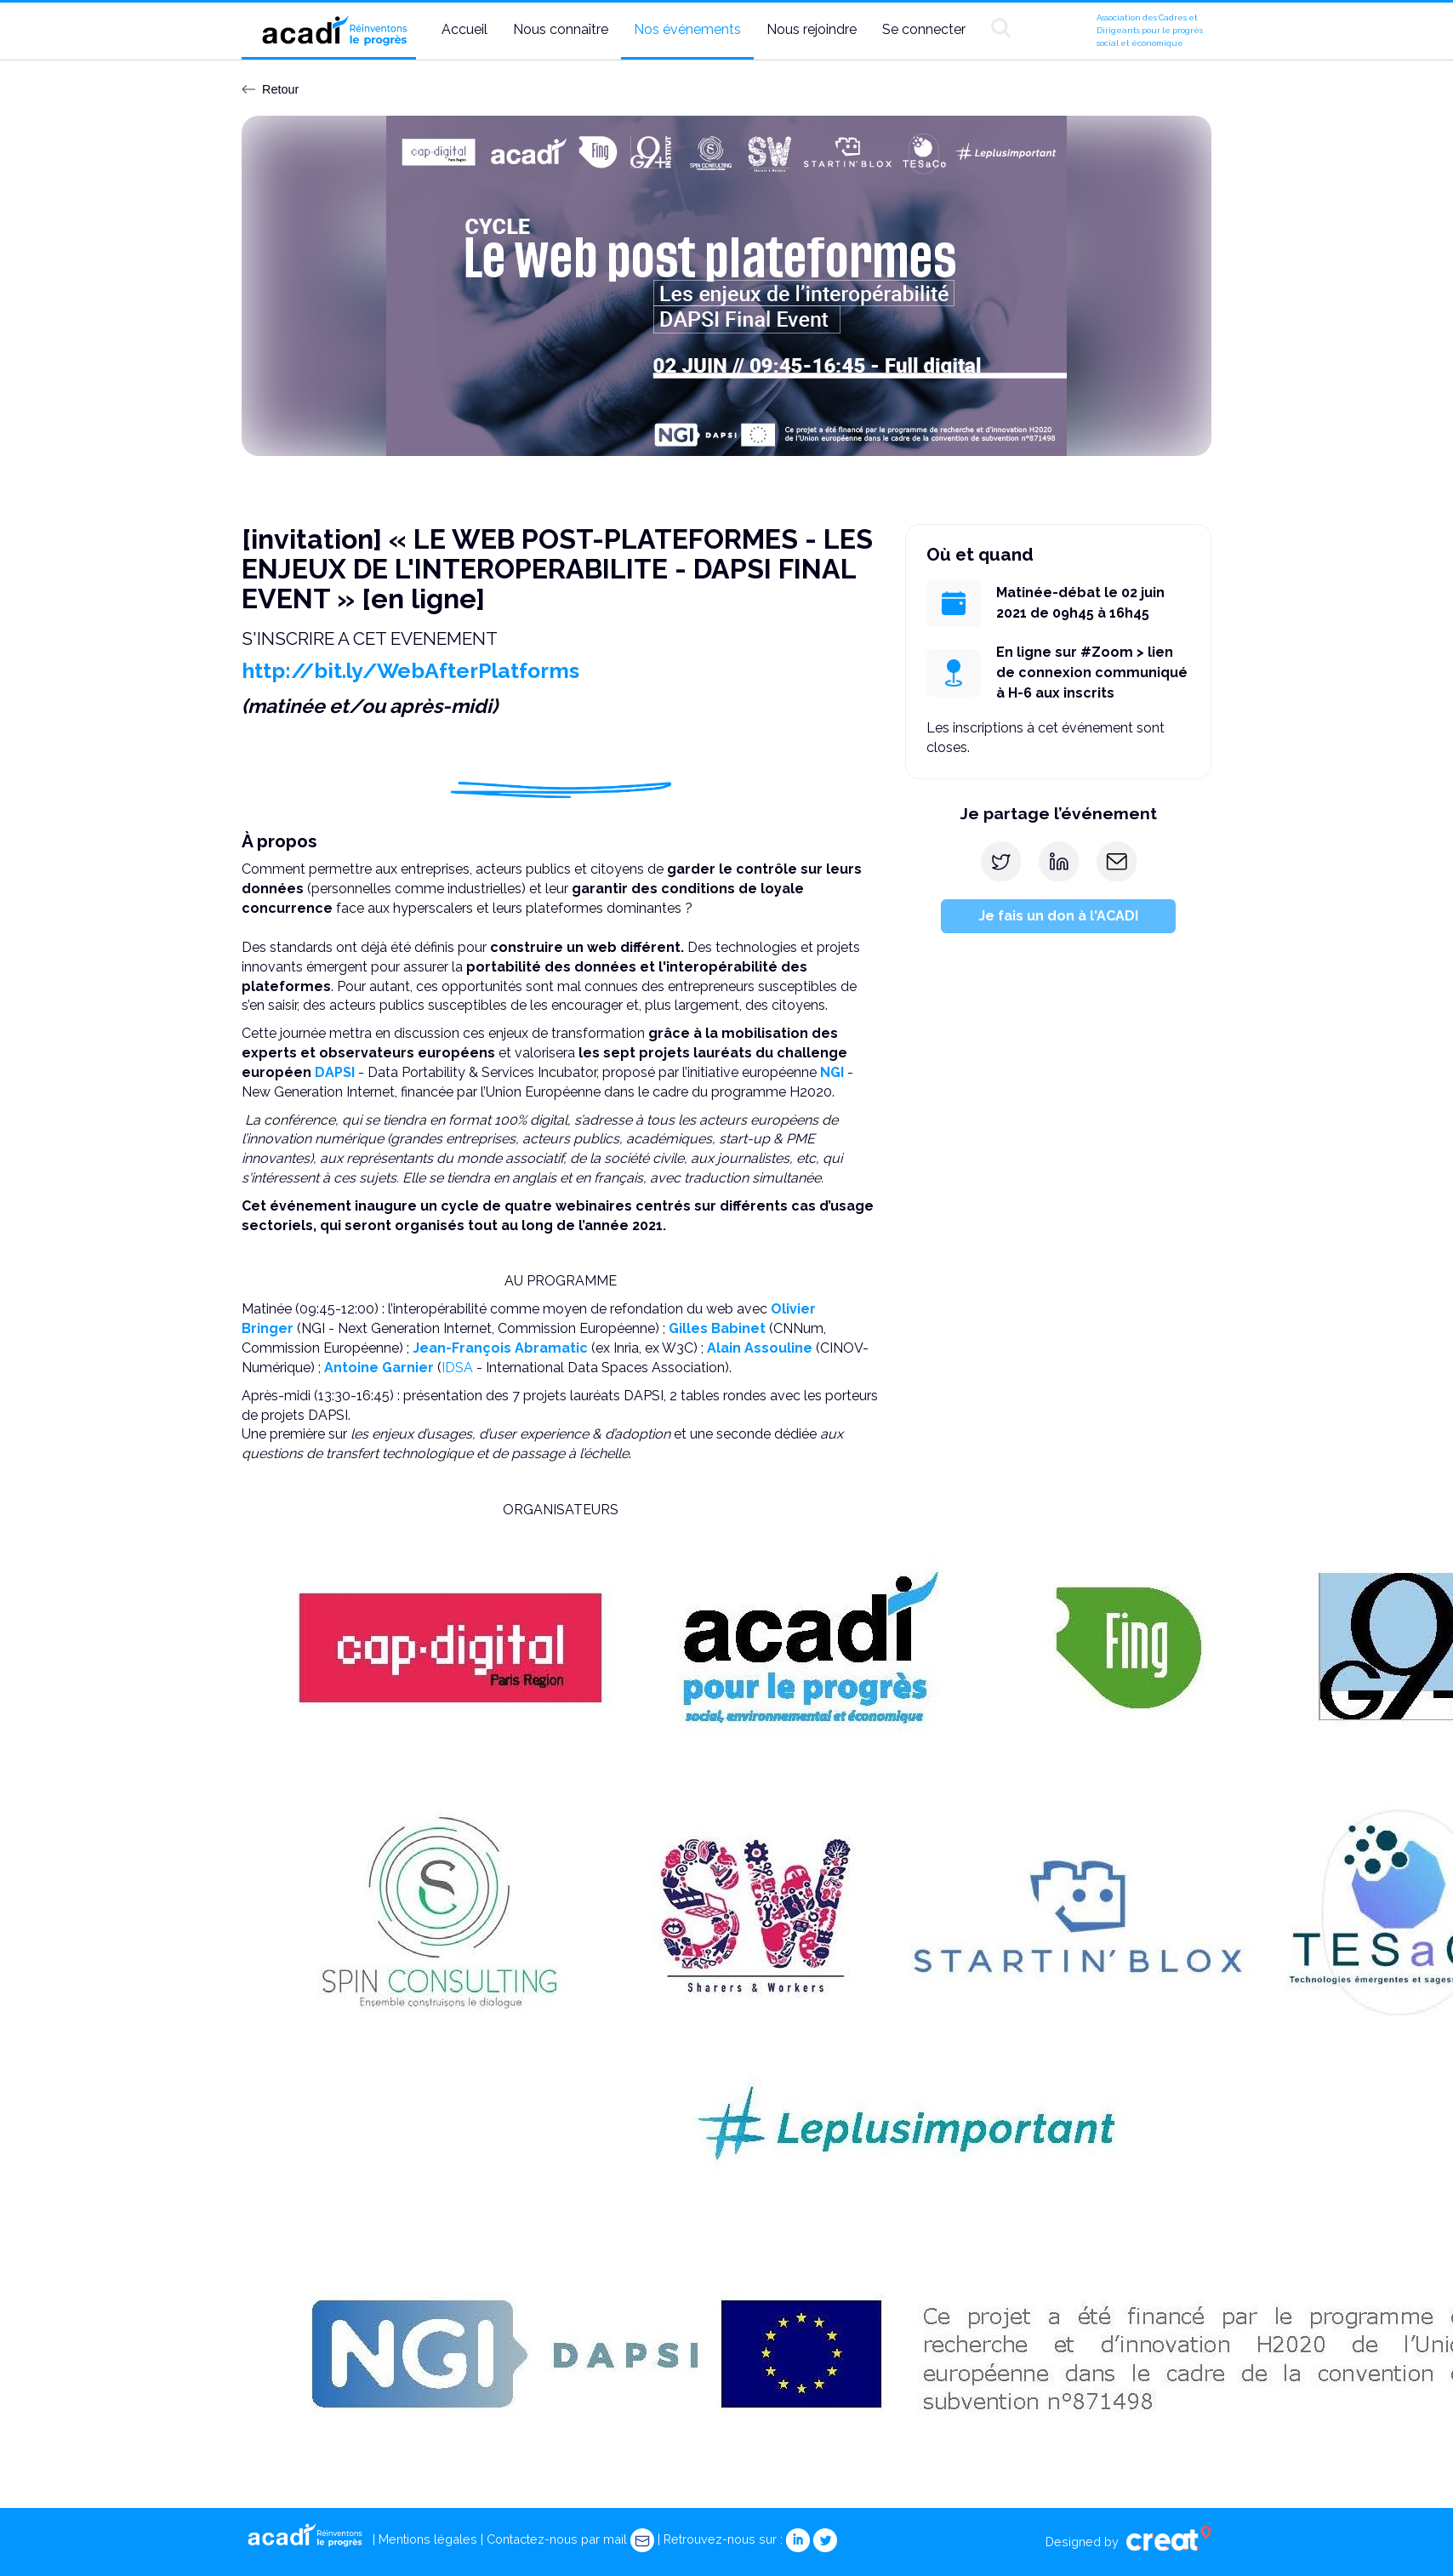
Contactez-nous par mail (570, 2539)
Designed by (1128, 2541)
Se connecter (924, 29)
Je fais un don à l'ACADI (1058, 916)
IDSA (457, 1367)
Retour (270, 89)
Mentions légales (428, 2539)
